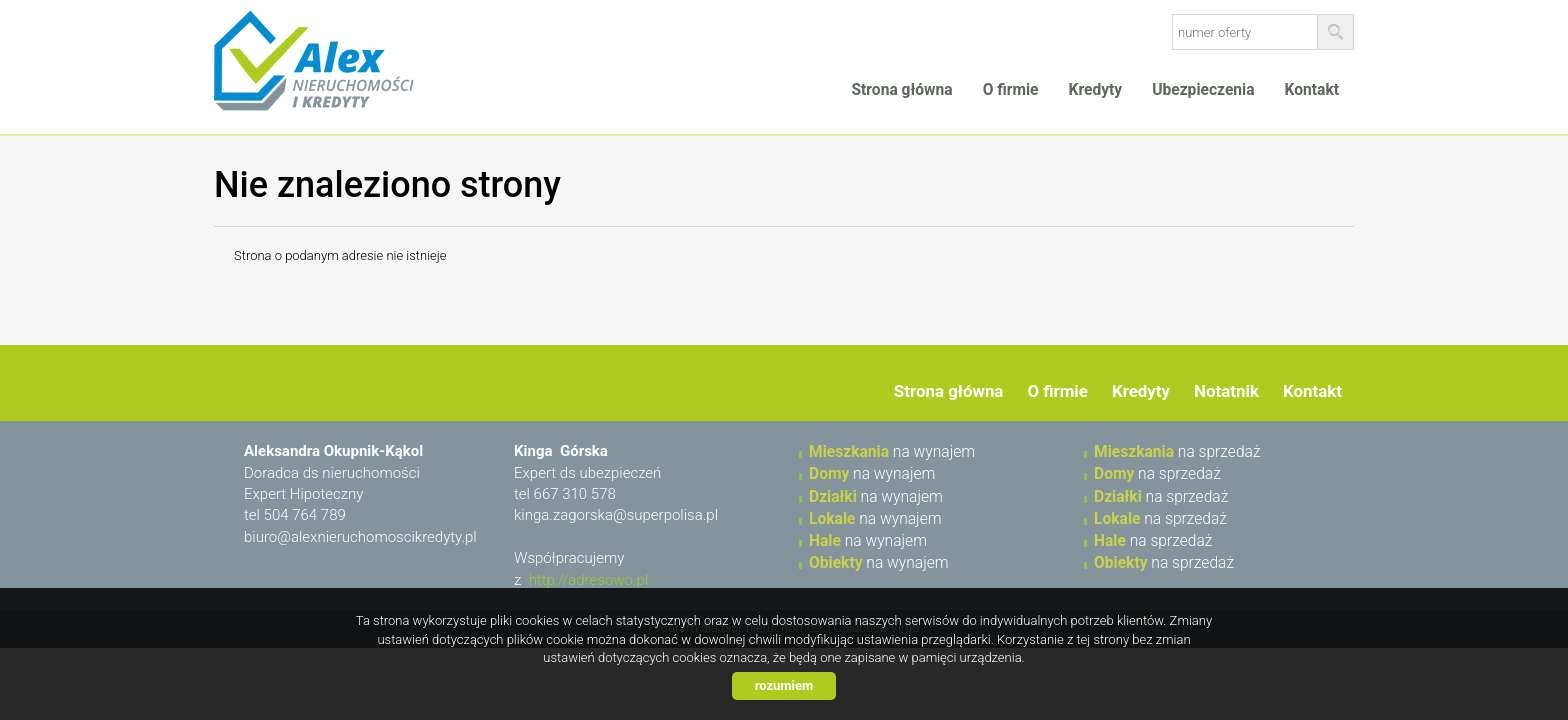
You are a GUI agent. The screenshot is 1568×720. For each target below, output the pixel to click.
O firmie (1011, 90)
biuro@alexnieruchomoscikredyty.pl (360, 537)
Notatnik (1226, 391)
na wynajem (892, 452)
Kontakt (1312, 90)
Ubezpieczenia (1203, 90)
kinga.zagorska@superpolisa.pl (616, 515)
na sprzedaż (1177, 452)
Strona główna (901, 90)
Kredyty (1096, 90)
